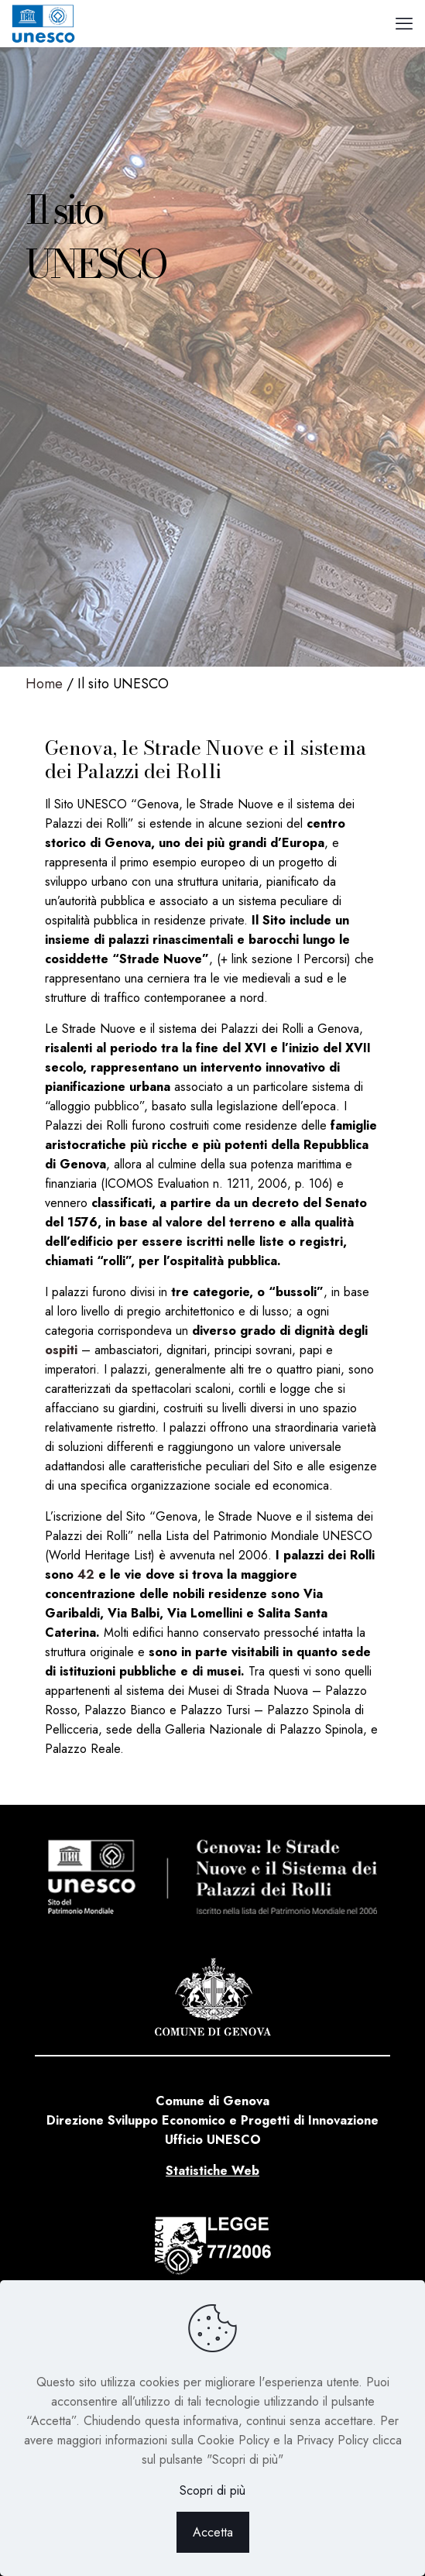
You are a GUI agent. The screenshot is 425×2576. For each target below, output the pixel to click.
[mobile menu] (404, 23)
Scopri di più (212, 2490)
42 (85, 1574)
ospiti (61, 1350)
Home (44, 684)
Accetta (213, 2532)
